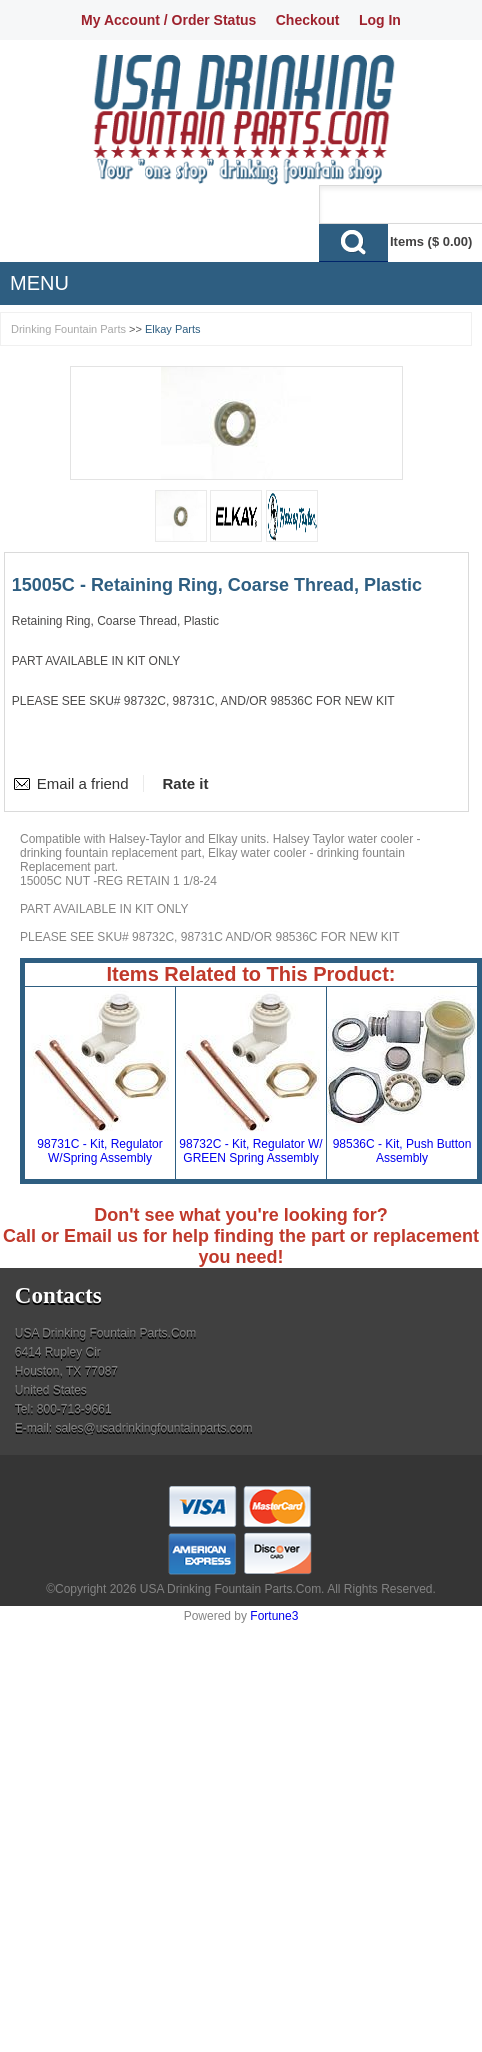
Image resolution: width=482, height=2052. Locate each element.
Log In (380, 20)
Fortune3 (274, 1616)
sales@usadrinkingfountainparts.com (153, 1428)
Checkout (308, 20)
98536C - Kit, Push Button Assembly (402, 1151)
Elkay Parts (173, 329)
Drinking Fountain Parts (68, 329)
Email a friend (83, 783)
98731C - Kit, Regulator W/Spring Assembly (99, 1151)
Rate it (186, 783)
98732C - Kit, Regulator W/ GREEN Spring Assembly (250, 1151)
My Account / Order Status (168, 20)
